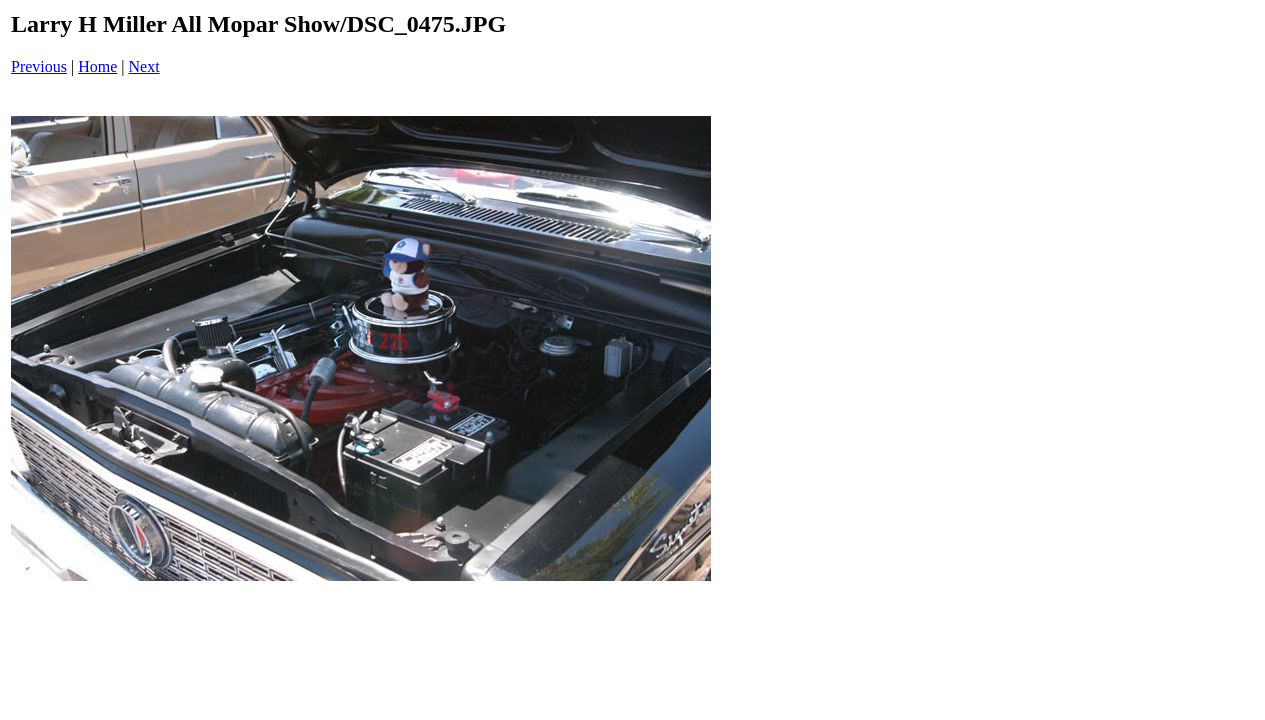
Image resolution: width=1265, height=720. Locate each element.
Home (97, 66)
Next (144, 66)
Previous (39, 66)
